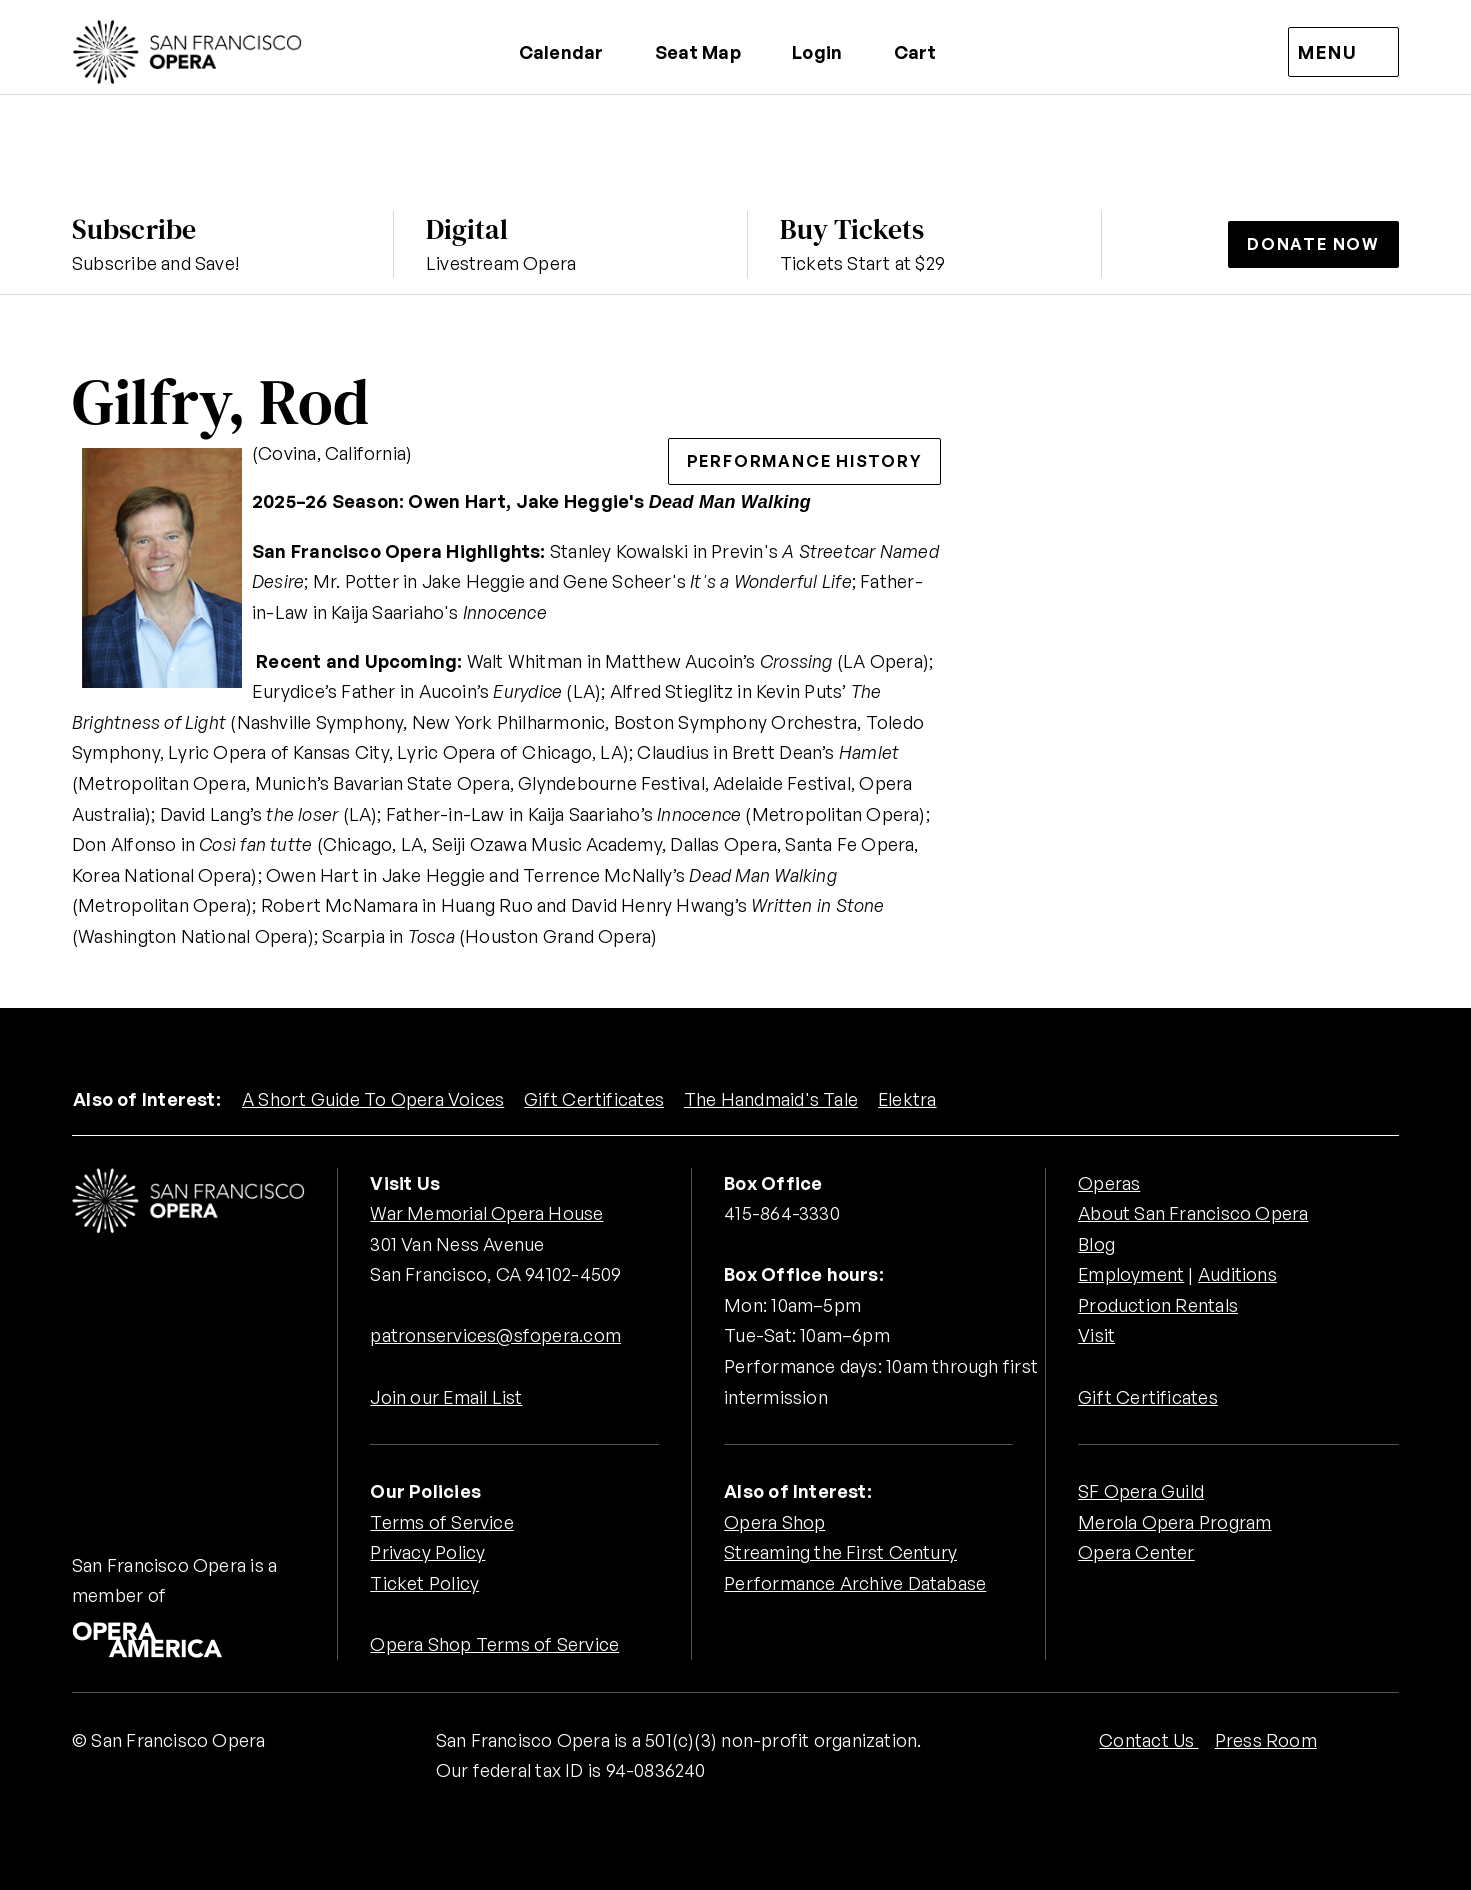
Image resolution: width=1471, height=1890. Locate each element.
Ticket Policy (424, 1583)
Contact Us (1148, 1740)
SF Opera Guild (1141, 1491)
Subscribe (134, 229)
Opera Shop (774, 1522)
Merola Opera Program (1174, 1522)
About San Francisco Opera (1193, 1213)
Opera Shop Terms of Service (494, 1644)
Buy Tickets (852, 229)
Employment (1131, 1274)
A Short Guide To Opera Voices (373, 1099)
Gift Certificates (594, 1099)
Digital (467, 229)
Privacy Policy (427, 1552)
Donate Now (1313, 244)
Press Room (1266, 1740)
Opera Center (1136, 1552)
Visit (1096, 1335)
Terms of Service (441, 1522)
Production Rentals (1158, 1305)
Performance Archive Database (855, 1583)
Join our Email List (446, 1397)
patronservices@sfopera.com (495, 1335)
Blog (1096, 1244)
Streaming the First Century (840, 1552)
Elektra (908, 1099)
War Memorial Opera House (486, 1213)
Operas (1109, 1183)
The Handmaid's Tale (771, 1099)
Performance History (804, 461)
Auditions (1238, 1274)
